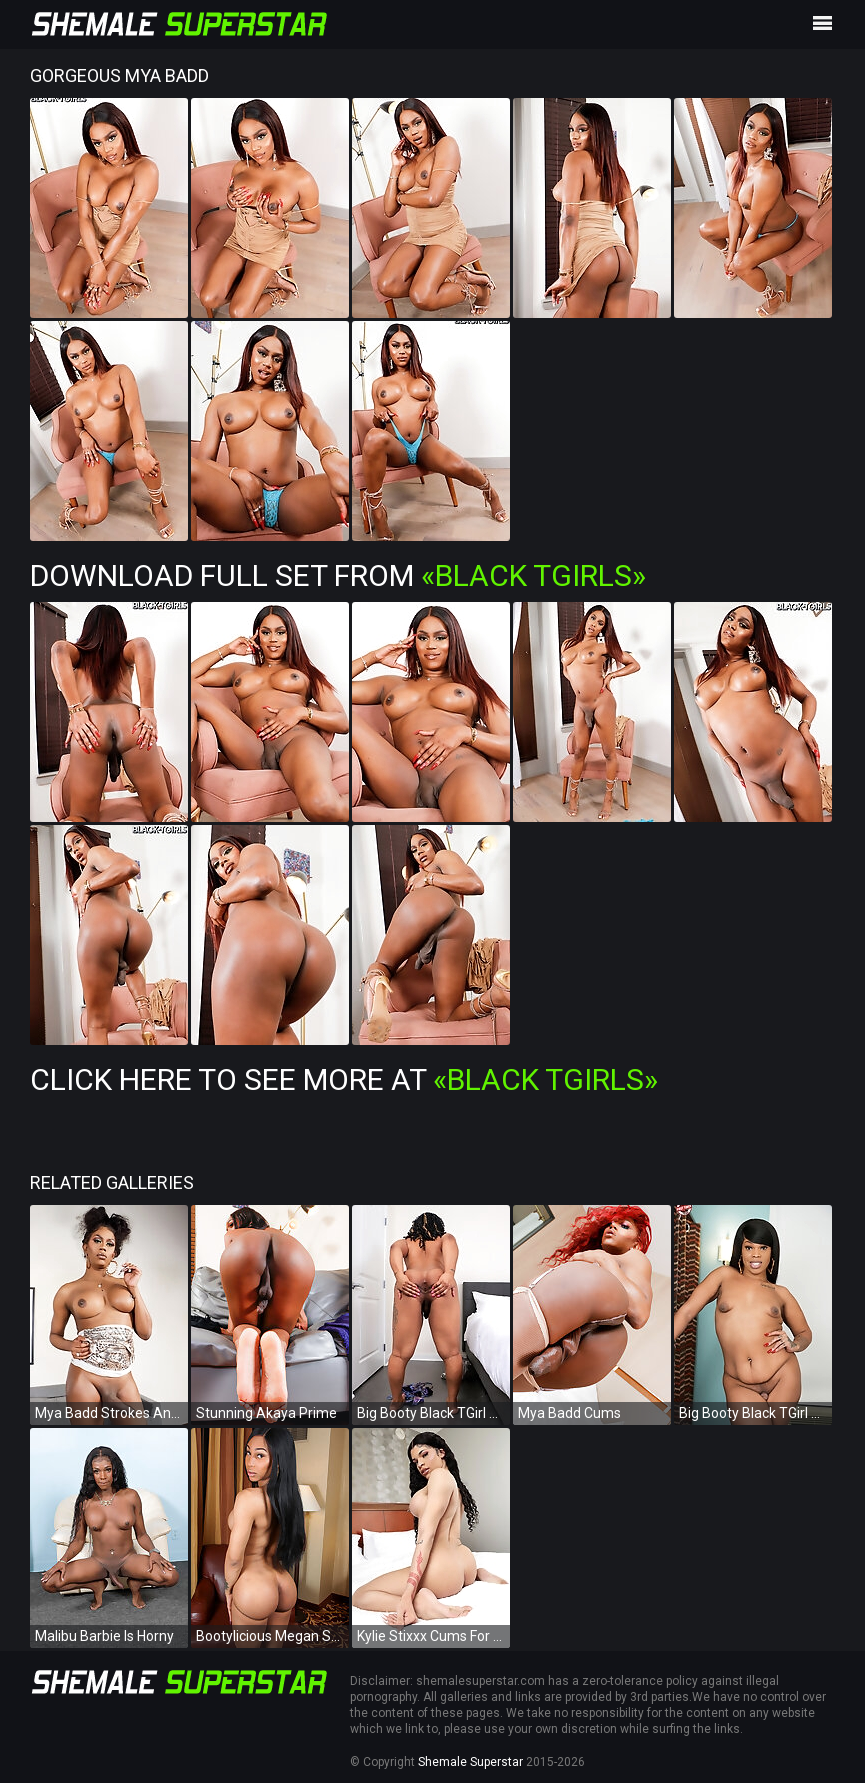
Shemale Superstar (470, 1762)
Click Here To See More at (344, 1079)
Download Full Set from (338, 575)
